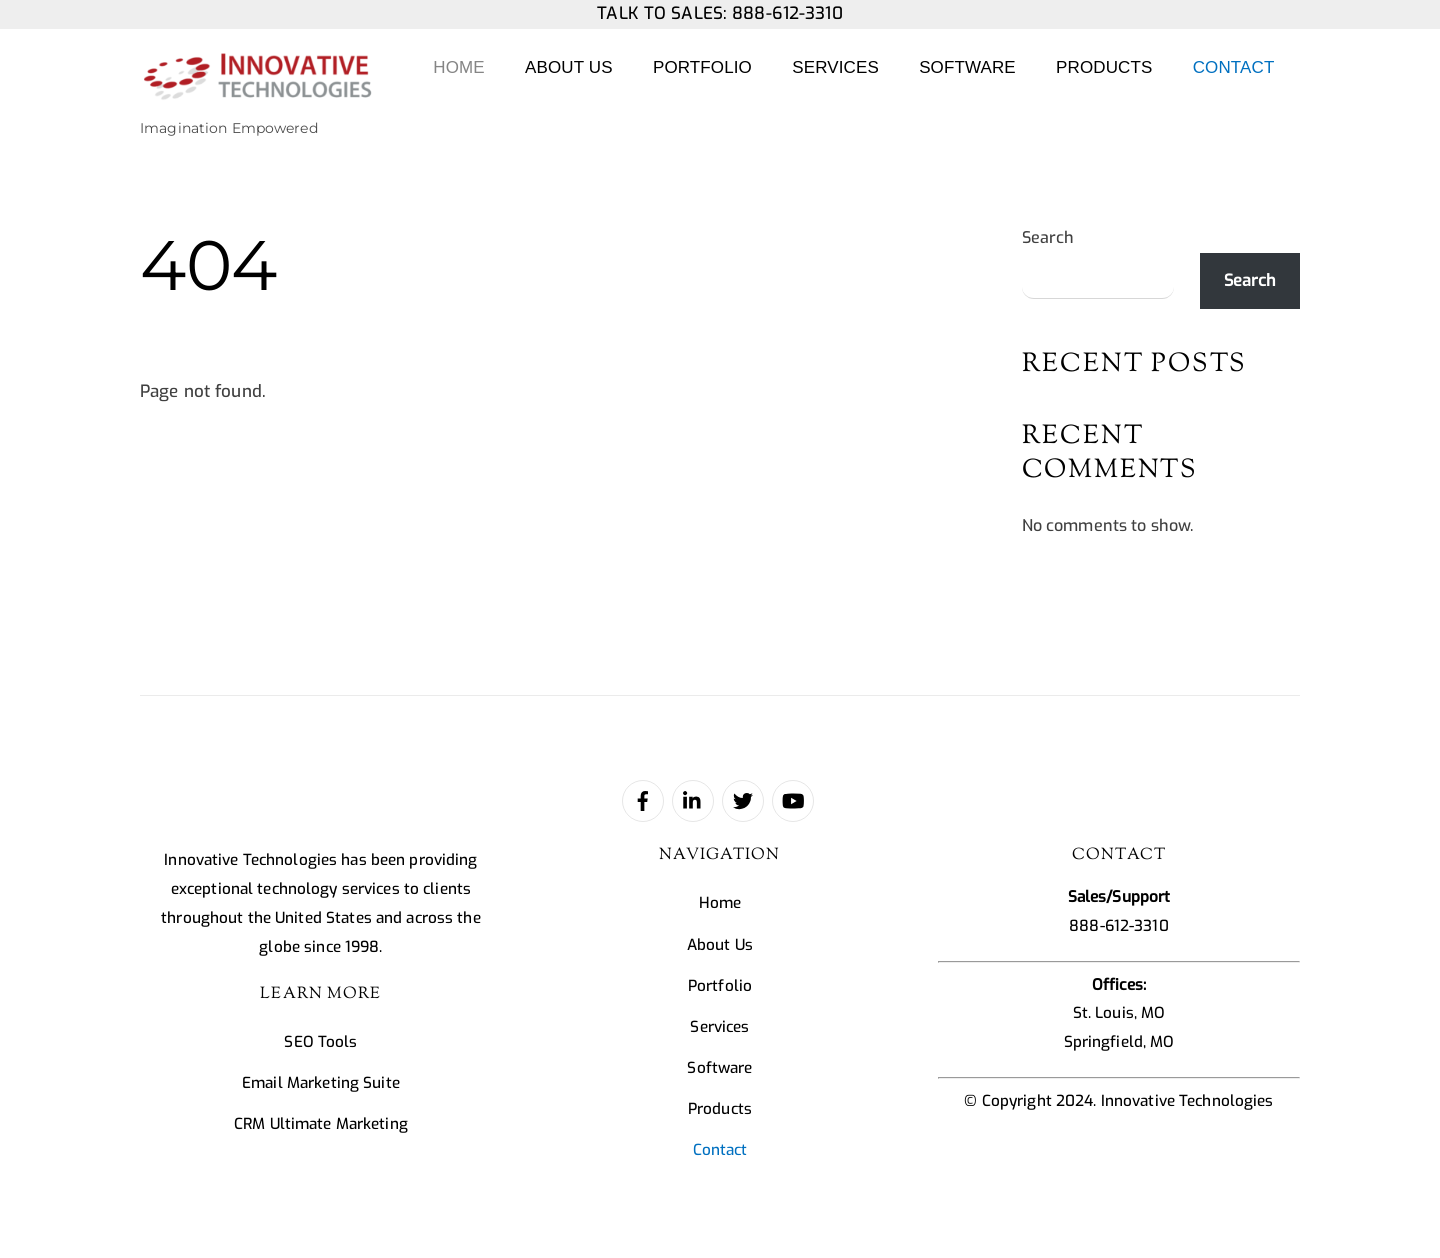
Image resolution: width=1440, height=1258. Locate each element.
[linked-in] (693, 800)
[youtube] (793, 800)
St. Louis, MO (1119, 1013)
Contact (1234, 67)
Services (835, 67)
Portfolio (702, 67)
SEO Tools (320, 1042)
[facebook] (643, 800)
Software (967, 67)
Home (458, 67)
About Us (569, 67)
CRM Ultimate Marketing (321, 1124)
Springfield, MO (1119, 1042)
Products (1104, 67)
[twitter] (743, 800)
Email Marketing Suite (321, 1083)
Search (1048, 237)
